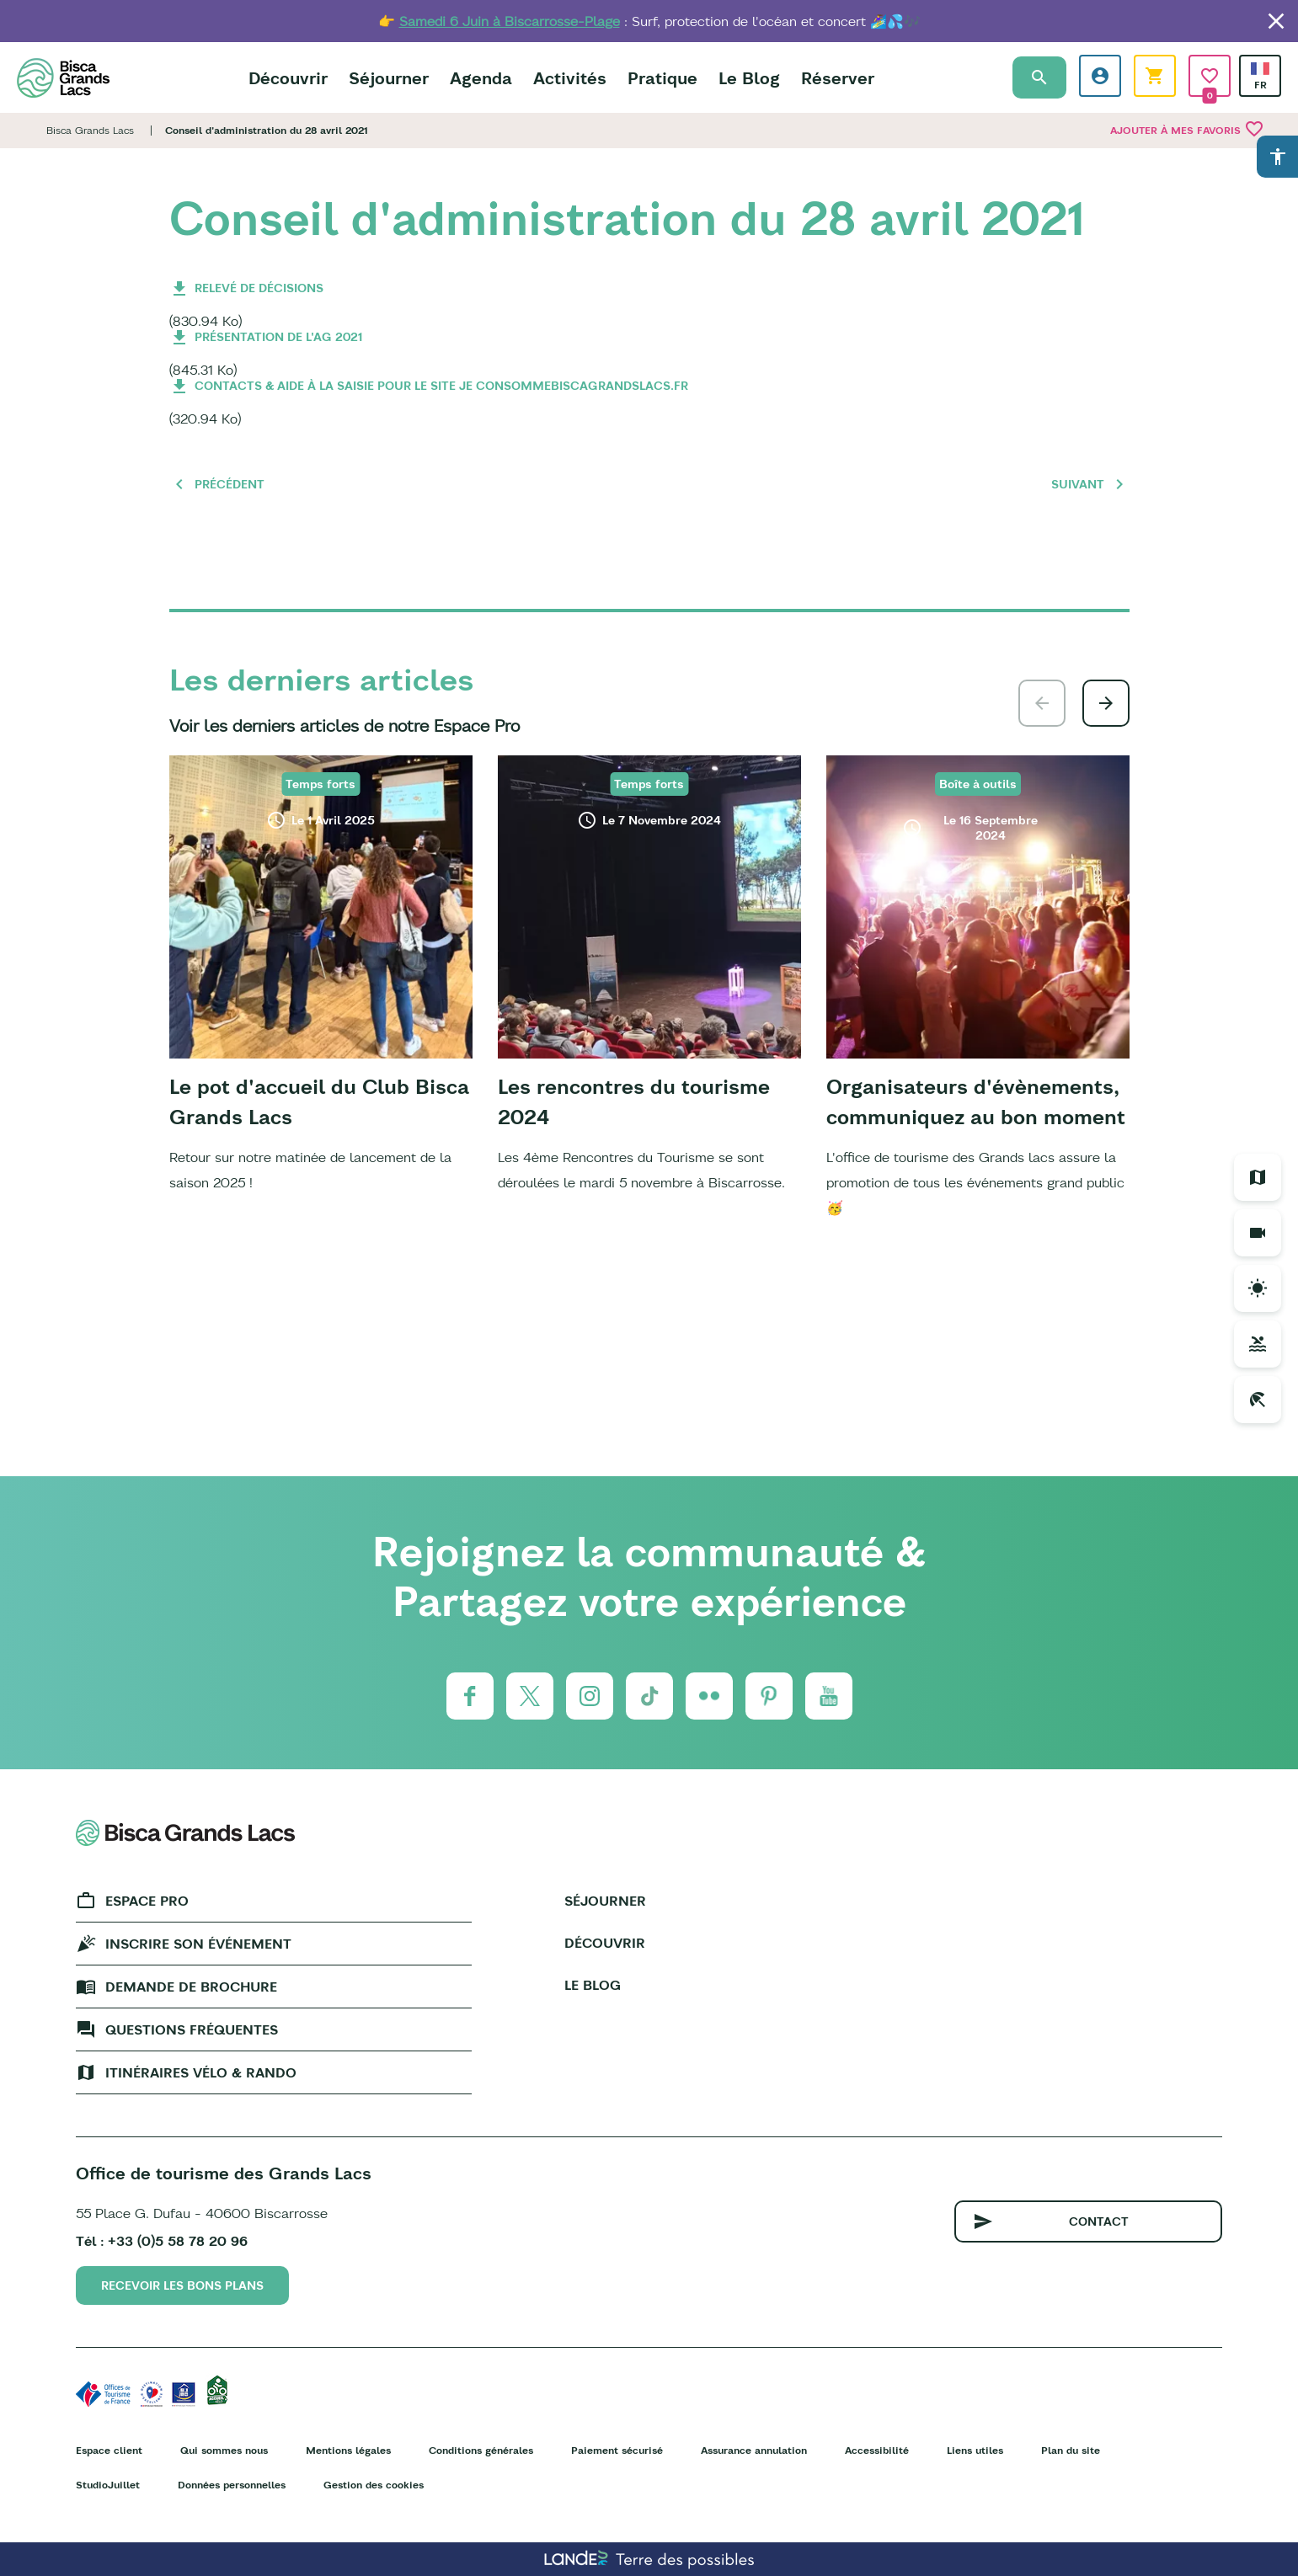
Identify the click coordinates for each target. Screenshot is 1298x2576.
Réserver (837, 77)
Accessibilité (877, 2450)
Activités (569, 77)
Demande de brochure (191, 1986)
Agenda (481, 77)
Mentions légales (348, 2450)
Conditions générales (481, 2450)
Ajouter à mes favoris (1187, 129)
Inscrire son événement (198, 1943)
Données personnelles (232, 2484)
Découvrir (288, 77)
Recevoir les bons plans (182, 2285)
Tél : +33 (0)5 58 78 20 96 (162, 2240)
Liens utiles (975, 2450)
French (1260, 68)
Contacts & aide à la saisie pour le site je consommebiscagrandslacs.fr (441, 385)
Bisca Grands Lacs (90, 130)
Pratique (662, 77)
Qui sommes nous (224, 2450)
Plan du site (1070, 2450)
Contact (1099, 2221)
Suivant (1077, 484)
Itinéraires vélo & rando (200, 2072)
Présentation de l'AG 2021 (278, 336)
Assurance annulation (754, 2450)
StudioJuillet (108, 2484)
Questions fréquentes (191, 2029)
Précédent (229, 484)
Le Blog (749, 77)
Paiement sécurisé (617, 2450)
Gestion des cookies (373, 2484)
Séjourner (389, 77)
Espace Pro (147, 1900)
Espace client (109, 2450)
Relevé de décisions (259, 288)
